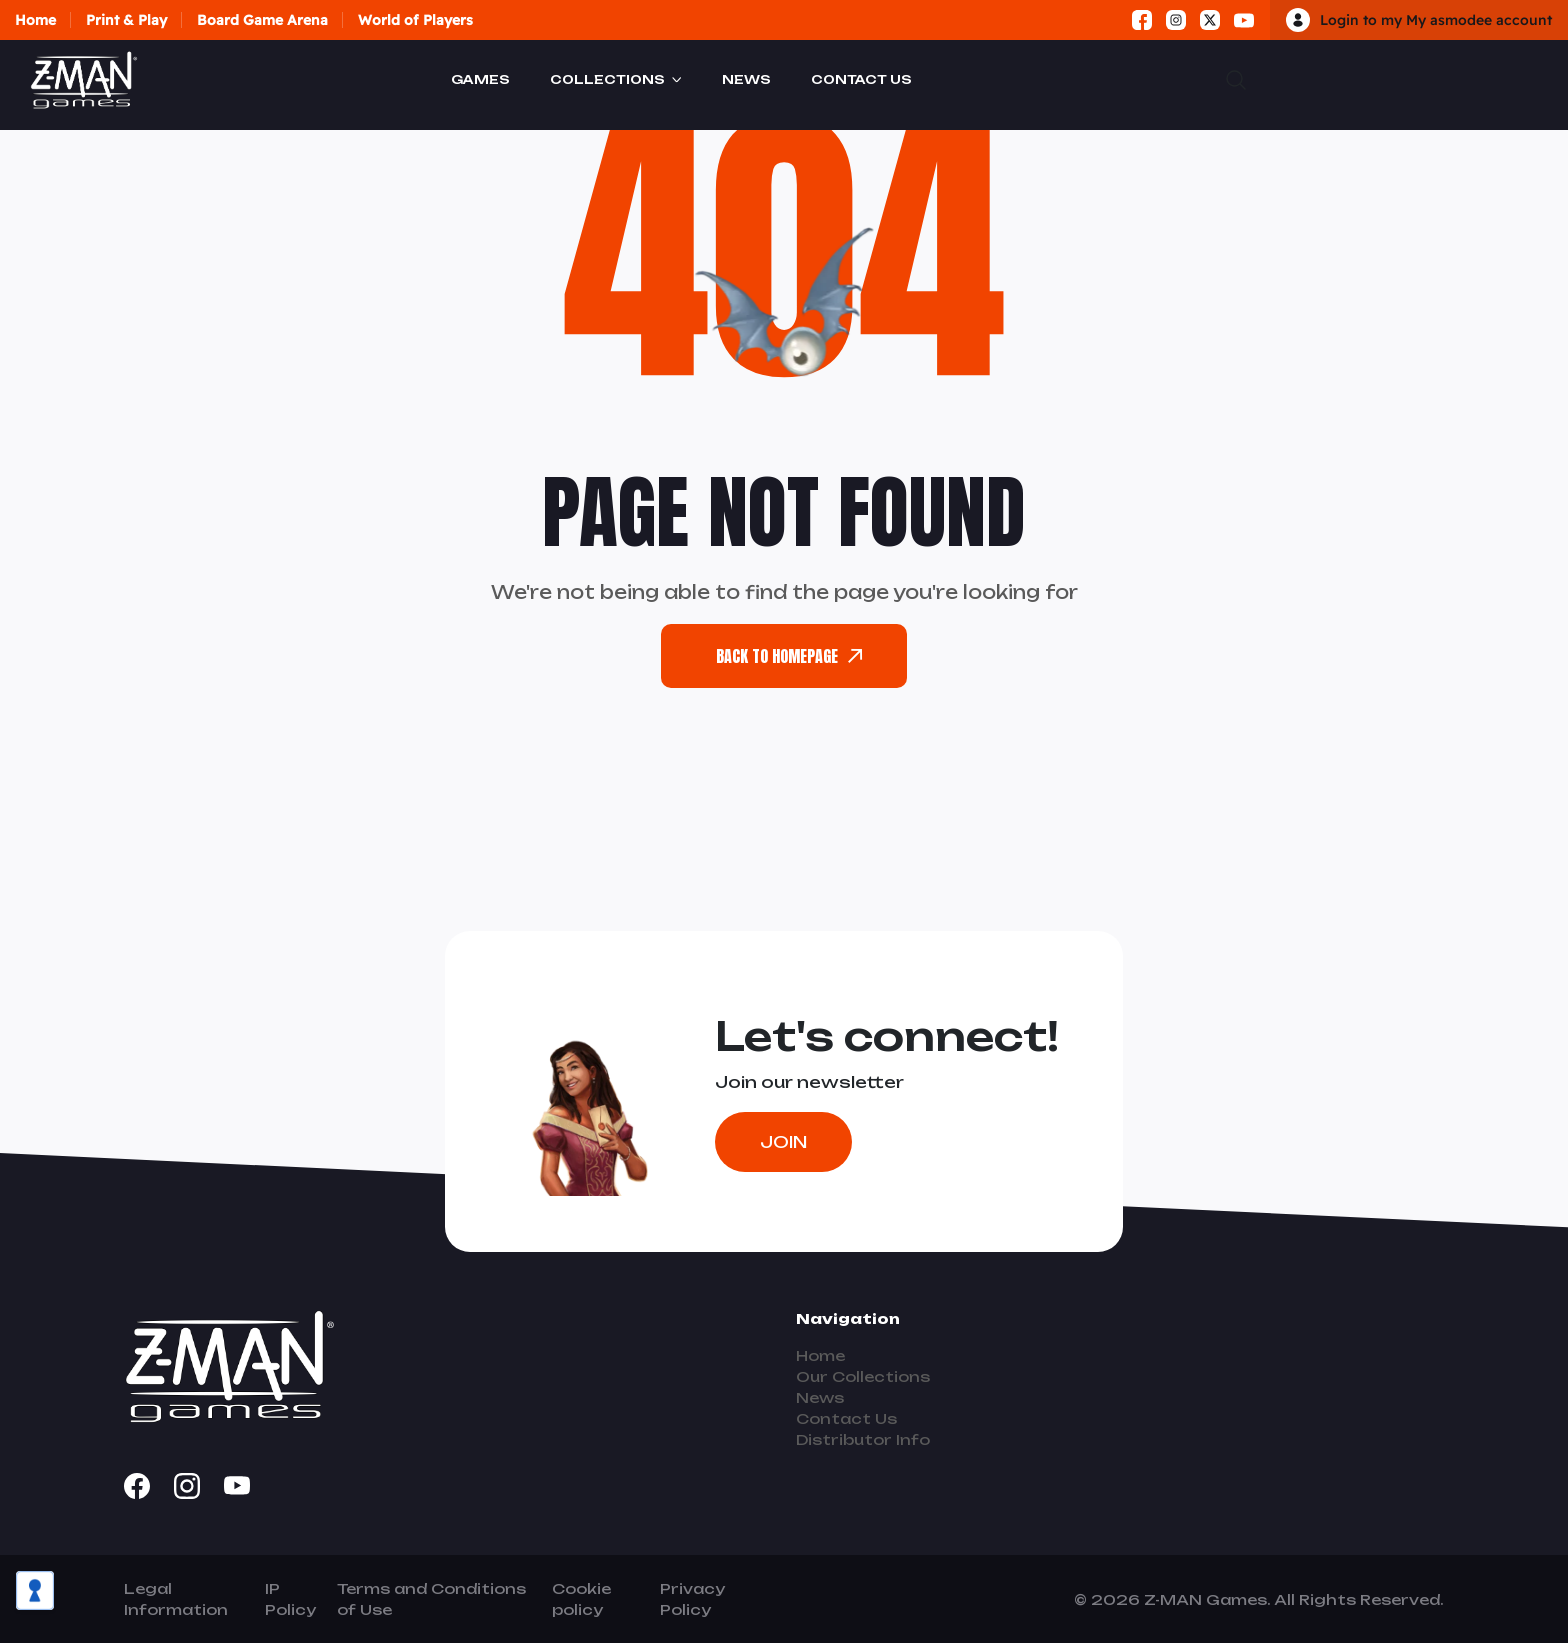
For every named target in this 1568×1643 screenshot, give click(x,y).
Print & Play (126, 20)
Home (35, 20)
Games (480, 79)
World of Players (415, 20)
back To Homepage (789, 656)
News (746, 79)
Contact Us (861, 79)
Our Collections (863, 1376)
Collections (607, 79)
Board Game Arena (262, 20)
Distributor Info (863, 1439)
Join (783, 1142)
